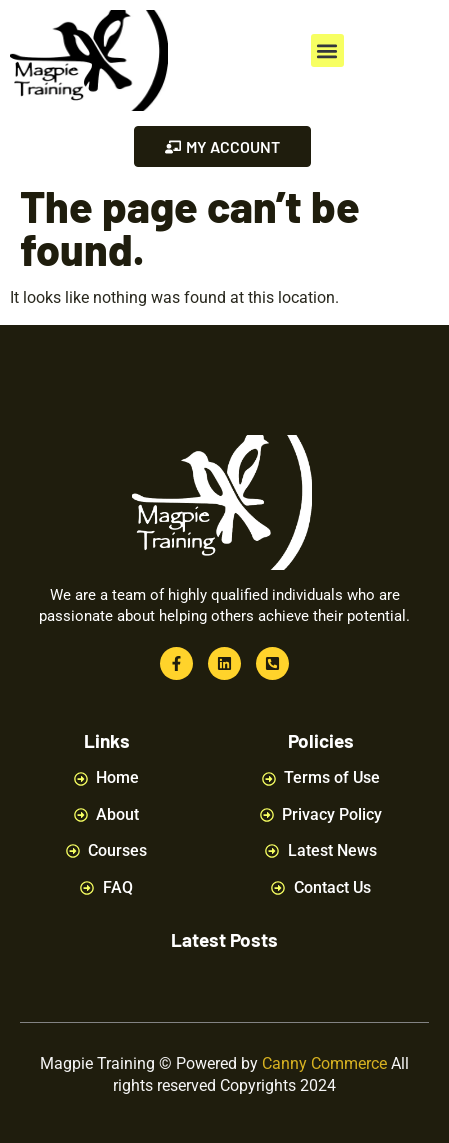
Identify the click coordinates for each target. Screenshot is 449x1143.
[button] (327, 50)
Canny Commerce (324, 1063)
